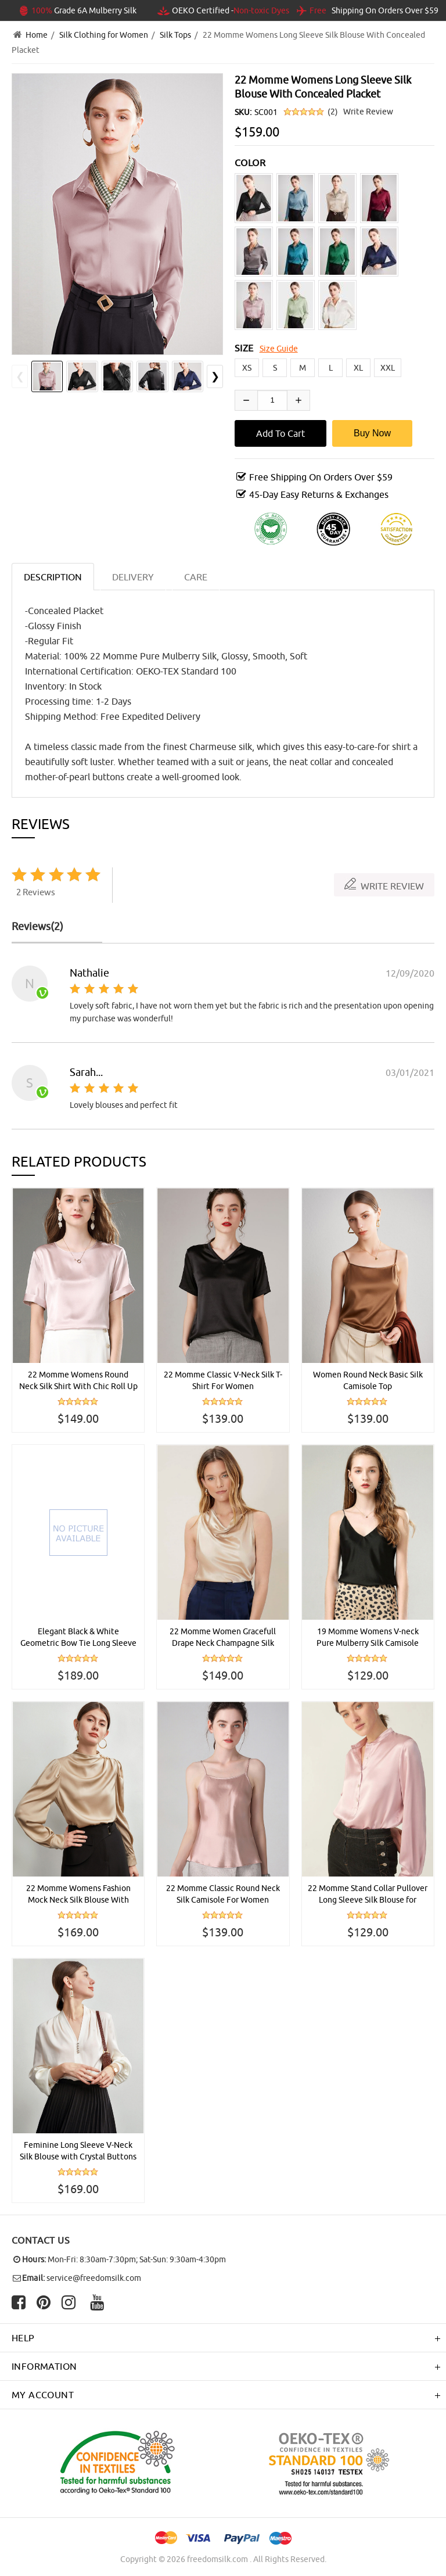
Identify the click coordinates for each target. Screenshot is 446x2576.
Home (37, 35)
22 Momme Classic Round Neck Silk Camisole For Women (223, 1893)
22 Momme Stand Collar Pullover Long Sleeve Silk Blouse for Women (367, 1894)
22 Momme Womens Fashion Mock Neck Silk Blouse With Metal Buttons (78, 1894)
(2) (333, 111)
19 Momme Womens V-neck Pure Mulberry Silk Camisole (367, 1637)
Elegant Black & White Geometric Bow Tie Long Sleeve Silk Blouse (78, 1638)
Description (53, 577)
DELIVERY (133, 577)
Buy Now (372, 433)
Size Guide (279, 348)
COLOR (250, 162)
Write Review (368, 111)
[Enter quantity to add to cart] (272, 400)
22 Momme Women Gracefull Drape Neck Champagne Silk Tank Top (223, 1638)
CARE (195, 577)
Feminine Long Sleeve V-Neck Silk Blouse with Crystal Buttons (78, 2150)
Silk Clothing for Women (103, 35)
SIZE (244, 348)
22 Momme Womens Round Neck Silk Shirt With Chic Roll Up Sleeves (78, 1381)
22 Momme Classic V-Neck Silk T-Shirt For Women (223, 1380)
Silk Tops (175, 35)
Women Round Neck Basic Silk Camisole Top (368, 1380)
